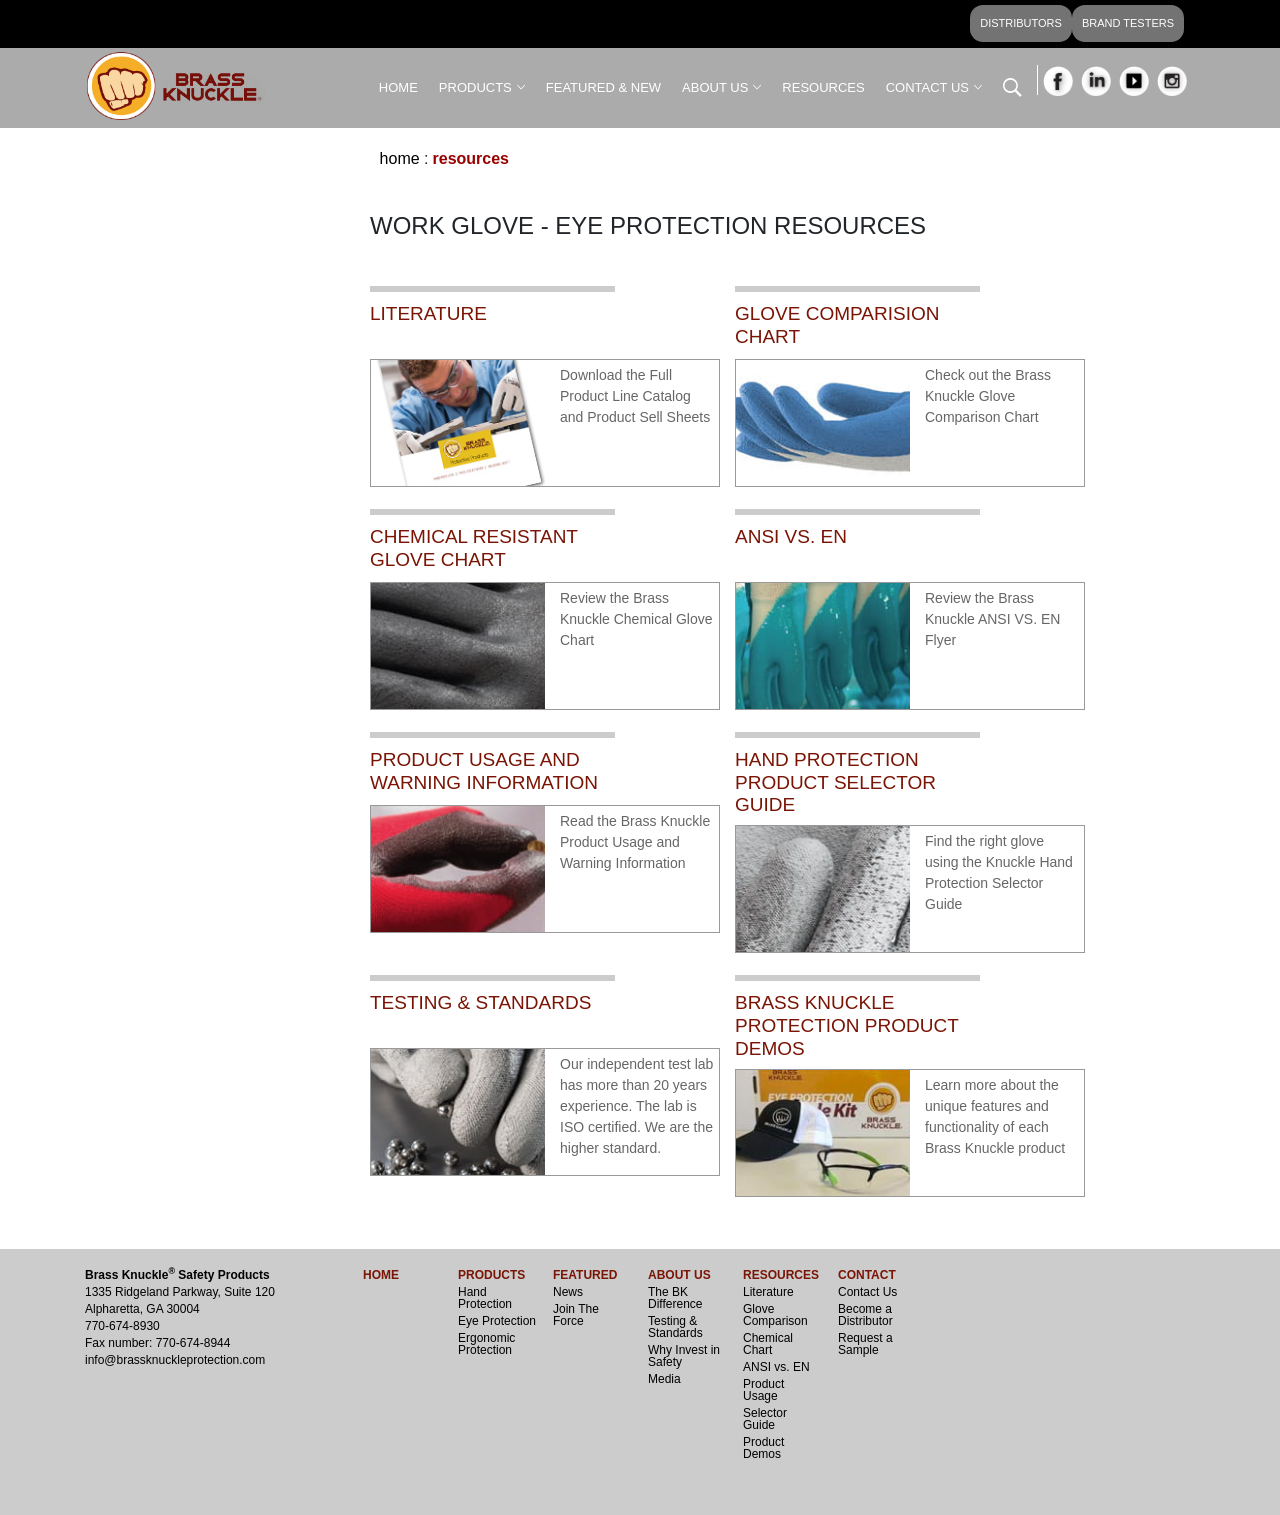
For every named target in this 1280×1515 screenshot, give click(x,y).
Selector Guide (765, 1419)
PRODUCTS (475, 87)
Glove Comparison (775, 1315)
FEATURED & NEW (603, 87)
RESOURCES (823, 87)
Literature (768, 1292)
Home (400, 158)
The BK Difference (675, 1298)
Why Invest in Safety (684, 1356)
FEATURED (585, 1275)
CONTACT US (927, 87)
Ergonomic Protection (486, 1344)
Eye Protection (497, 1321)
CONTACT (867, 1275)
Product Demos (763, 1448)
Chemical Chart (768, 1344)
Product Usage (763, 1390)
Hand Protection (485, 1298)
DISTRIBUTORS (1021, 23)
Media (664, 1379)
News (568, 1292)
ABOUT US (715, 87)
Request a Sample (865, 1344)
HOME (398, 87)
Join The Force (576, 1315)
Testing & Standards (675, 1327)
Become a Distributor (865, 1315)
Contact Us (867, 1292)
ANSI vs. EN (776, 1367)
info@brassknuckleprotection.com (175, 1360)
